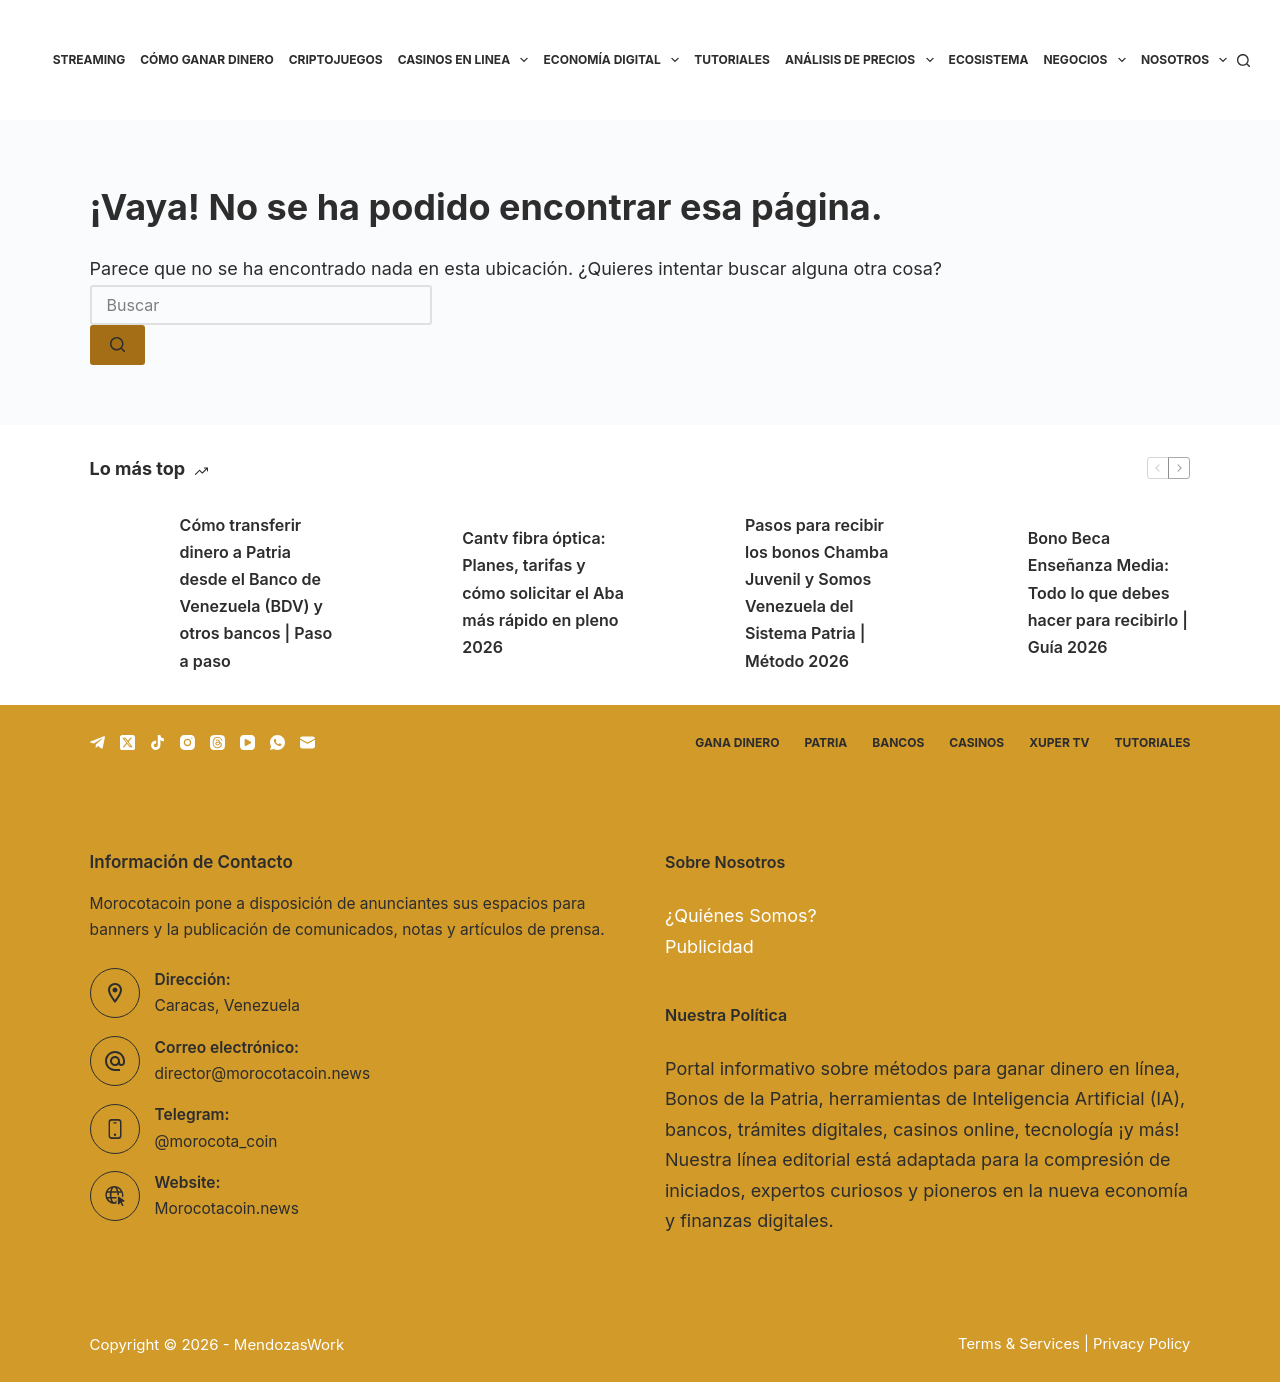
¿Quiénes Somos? (741, 915)
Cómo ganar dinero (206, 59)
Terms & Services (1019, 1344)
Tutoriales (732, 59)
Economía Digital (614, 60)
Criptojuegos (336, 59)
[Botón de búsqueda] (117, 345)
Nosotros (1188, 60)
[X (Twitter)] (127, 742)
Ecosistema (989, 59)
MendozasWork (289, 1344)
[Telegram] (97, 742)
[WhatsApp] (277, 742)
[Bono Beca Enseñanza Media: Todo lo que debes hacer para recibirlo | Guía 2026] (973, 593)
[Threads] (217, 742)
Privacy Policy (1141, 1344)
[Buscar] (1243, 60)
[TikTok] (157, 742)
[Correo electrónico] (307, 742)
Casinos (976, 742)
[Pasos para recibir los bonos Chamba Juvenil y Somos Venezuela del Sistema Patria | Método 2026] (690, 593)
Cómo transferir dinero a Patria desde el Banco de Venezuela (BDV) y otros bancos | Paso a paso (256, 593)
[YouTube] (247, 742)
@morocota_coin (216, 1141)
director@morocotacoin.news (263, 1073)
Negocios (1088, 60)
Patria (825, 742)
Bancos (898, 742)
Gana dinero (737, 742)
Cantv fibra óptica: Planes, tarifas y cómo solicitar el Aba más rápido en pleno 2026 (543, 592)
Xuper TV (1059, 742)
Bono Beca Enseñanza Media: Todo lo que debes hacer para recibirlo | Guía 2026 (1108, 592)
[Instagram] (187, 742)
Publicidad (709, 946)
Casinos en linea (467, 60)
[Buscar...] (261, 305)
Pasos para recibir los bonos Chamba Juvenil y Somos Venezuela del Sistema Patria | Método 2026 (816, 593)
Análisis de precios (863, 60)
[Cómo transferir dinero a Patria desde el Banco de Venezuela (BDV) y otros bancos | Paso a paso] (125, 593)
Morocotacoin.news (227, 1208)
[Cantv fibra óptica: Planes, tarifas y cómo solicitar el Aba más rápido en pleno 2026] (407, 593)
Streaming (89, 59)
